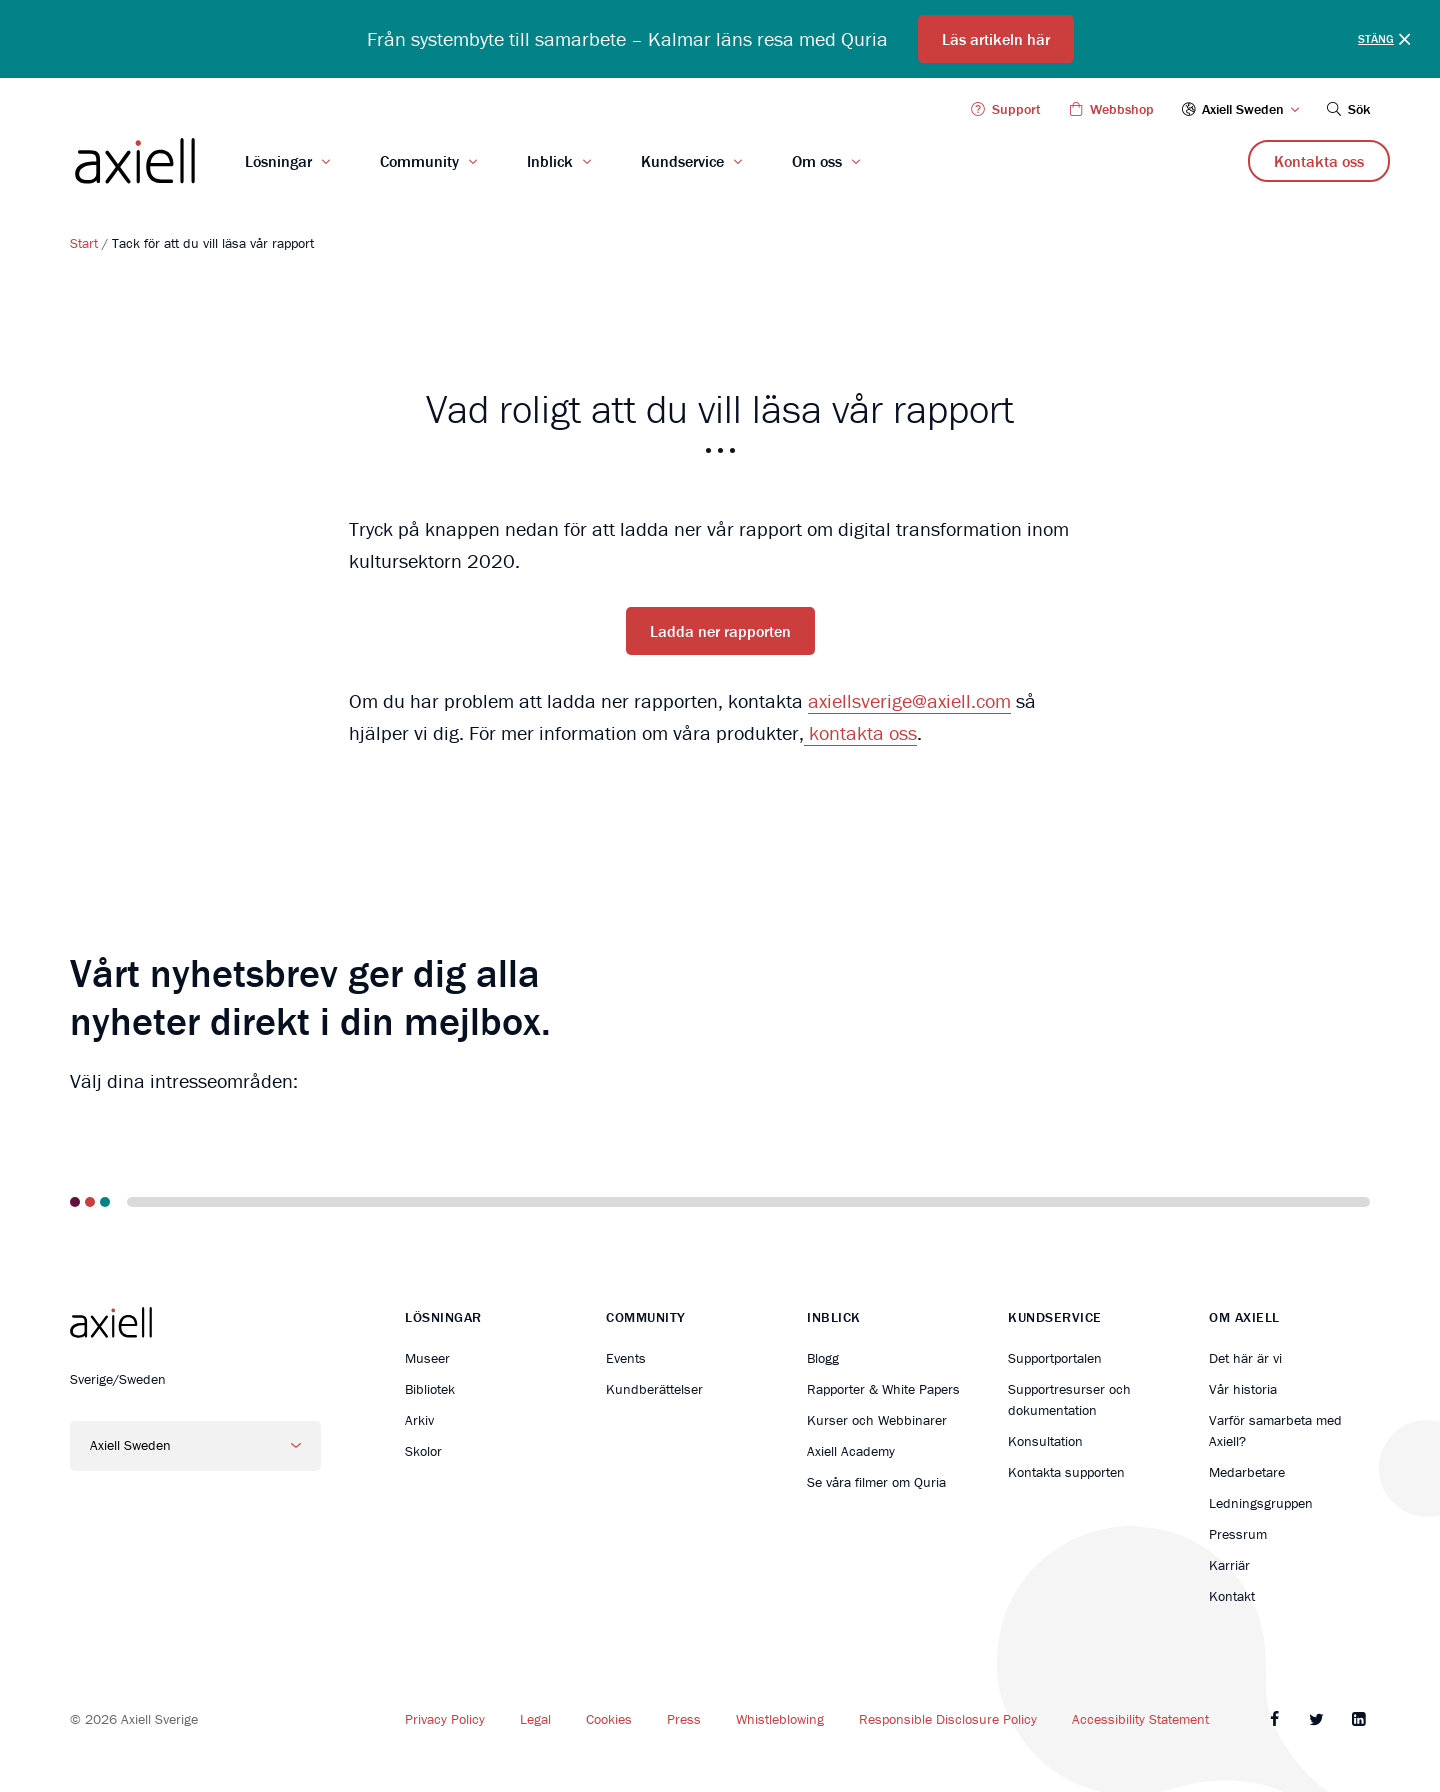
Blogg (823, 1358)
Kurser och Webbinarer (877, 1420)
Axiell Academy (851, 1451)
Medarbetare (1247, 1472)
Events (626, 1358)
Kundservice (682, 161)
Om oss (817, 161)
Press (684, 1719)
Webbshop (1110, 109)
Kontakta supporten (1066, 1472)
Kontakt (1232, 1596)
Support (1005, 109)
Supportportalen (1055, 1358)
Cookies (609, 1719)
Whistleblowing (780, 1719)
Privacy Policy (445, 1719)
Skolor (423, 1451)
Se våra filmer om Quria (876, 1482)
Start (84, 243)
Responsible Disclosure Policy (948, 1719)
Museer (427, 1358)
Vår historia (1243, 1389)
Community (419, 161)
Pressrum (1238, 1534)
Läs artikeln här (996, 39)
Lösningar (278, 161)
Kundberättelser (654, 1389)
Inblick (550, 161)
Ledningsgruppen (1261, 1503)
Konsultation (1045, 1441)
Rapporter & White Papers (883, 1389)
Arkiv (419, 1420)
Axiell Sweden (1241, 109)
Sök (1347, 109)
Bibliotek (430, 1389)
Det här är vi (1245, 1358)
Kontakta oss (1319, 161)
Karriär (1229, 1565)
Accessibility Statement (1140, 1719)
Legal (535, 1719)
